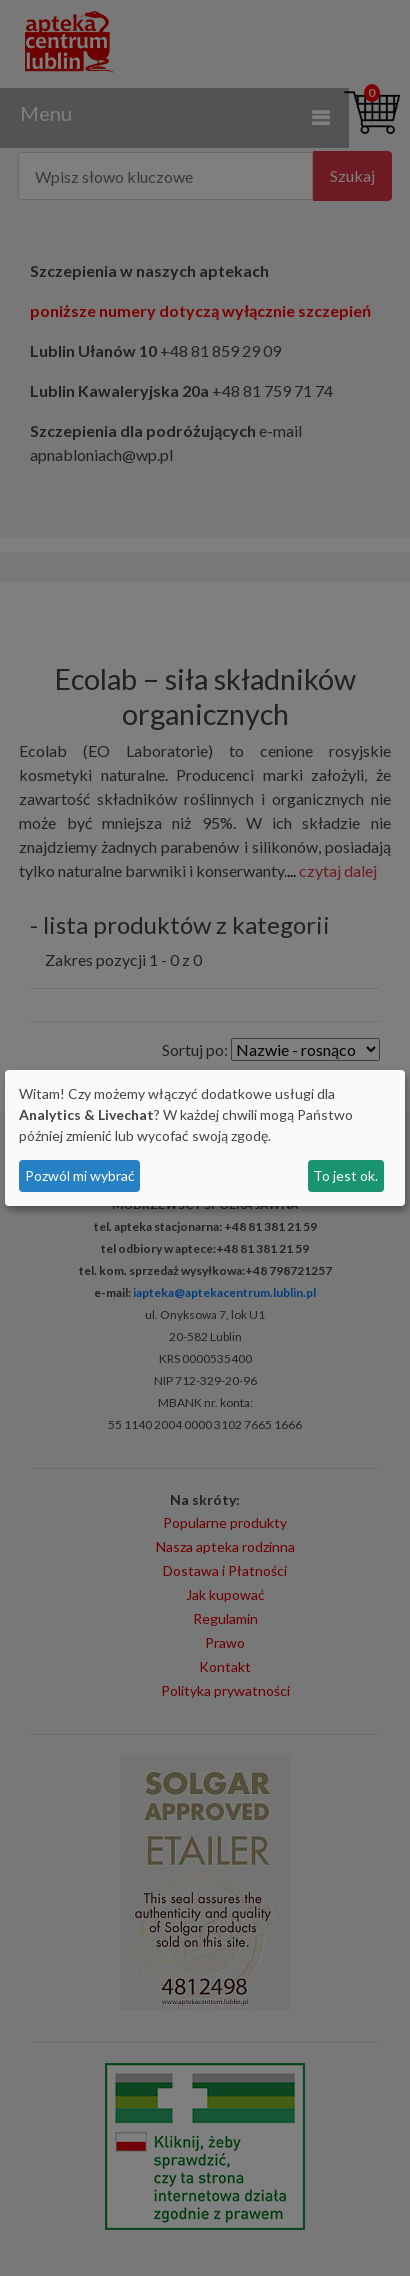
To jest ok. (345, 1175)
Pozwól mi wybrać (80, 1175)
